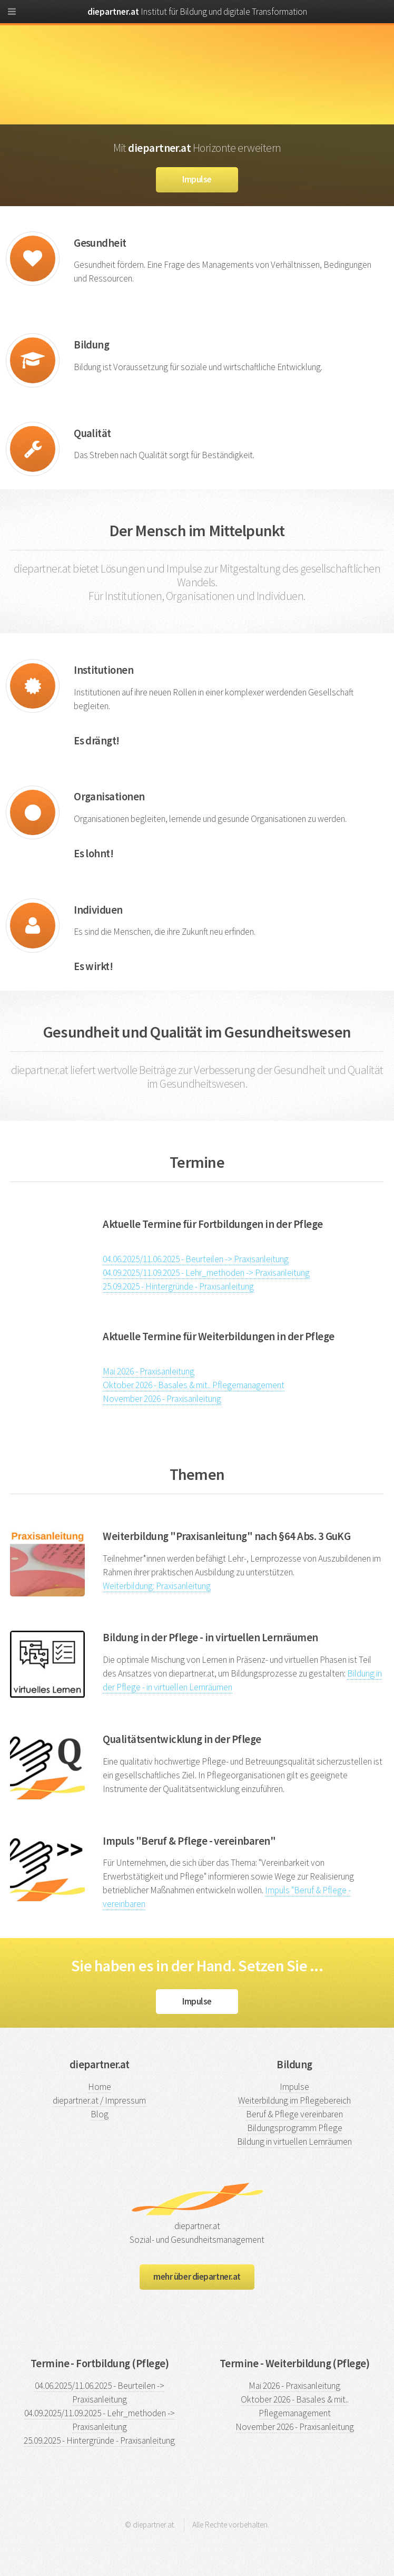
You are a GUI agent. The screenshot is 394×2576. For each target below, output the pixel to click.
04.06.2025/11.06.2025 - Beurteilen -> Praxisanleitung (196, 1259)
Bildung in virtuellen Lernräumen (294, 2141)
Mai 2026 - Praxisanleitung (148, 1371)
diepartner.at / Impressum (99, 2100)
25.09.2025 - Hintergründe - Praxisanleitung (178, 1286)
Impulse (197, 179)
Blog (100, 2114)
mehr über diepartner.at (197, 2276)
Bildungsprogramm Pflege (294, 2128)
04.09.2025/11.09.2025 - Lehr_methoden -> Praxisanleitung (206, 1273)
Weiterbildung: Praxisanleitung (157, 1586)
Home (99, 2087)
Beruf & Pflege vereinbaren (294, 2114)
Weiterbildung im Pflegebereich (294, 2100)
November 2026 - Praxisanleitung (162, 1399)
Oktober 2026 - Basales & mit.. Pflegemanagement (193, 1385)
